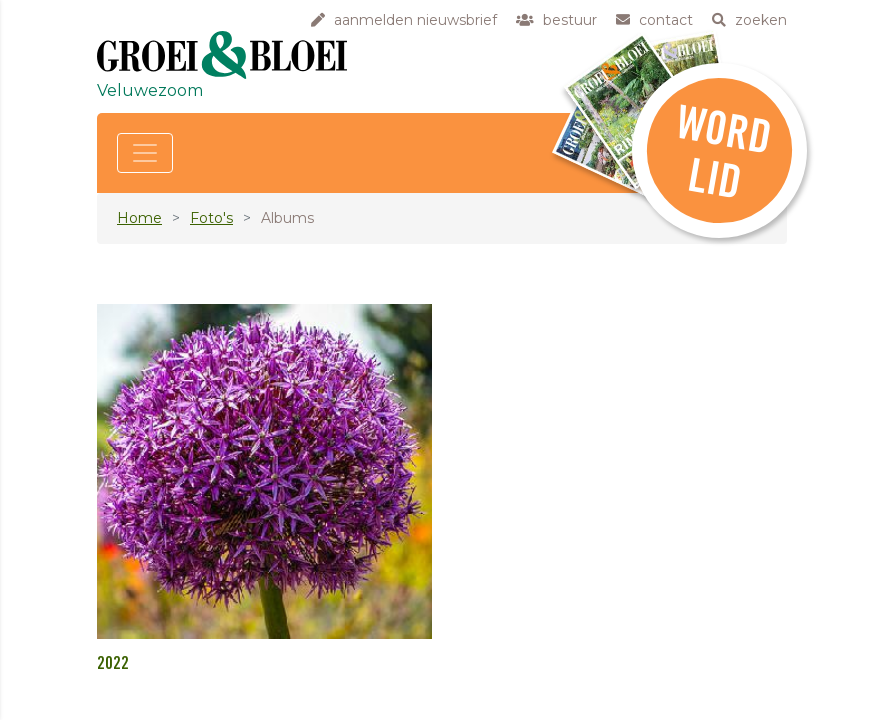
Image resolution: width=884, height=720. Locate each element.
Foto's (211, 218)
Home (139, 218)
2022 (113, 664)
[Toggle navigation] (145, 153)
